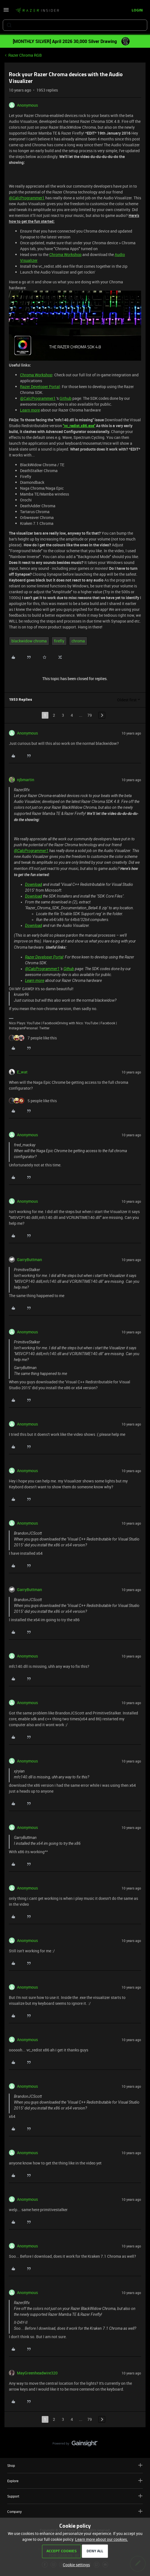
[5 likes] (33, 1101)
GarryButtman (29, 1259)
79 (89, 715)
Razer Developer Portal (40, 386)
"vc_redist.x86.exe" (79, 425)
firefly (59, 641)
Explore (75, 2480)
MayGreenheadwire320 (37, 2373)
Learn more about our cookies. (101, 2539)
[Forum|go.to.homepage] (37, 10)
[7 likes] (33, 1038)
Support (75, 2496)
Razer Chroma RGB (25, 55)
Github (66, 398)
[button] (6, 11)
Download (33, 884)
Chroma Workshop (65, 254)
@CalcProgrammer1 (27, 197)
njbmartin (25, 779)
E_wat (22, 1072)
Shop (75, 2465)
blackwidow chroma (29, 641)
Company (75, 2511)
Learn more (30, 410)
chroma (78, 641)
